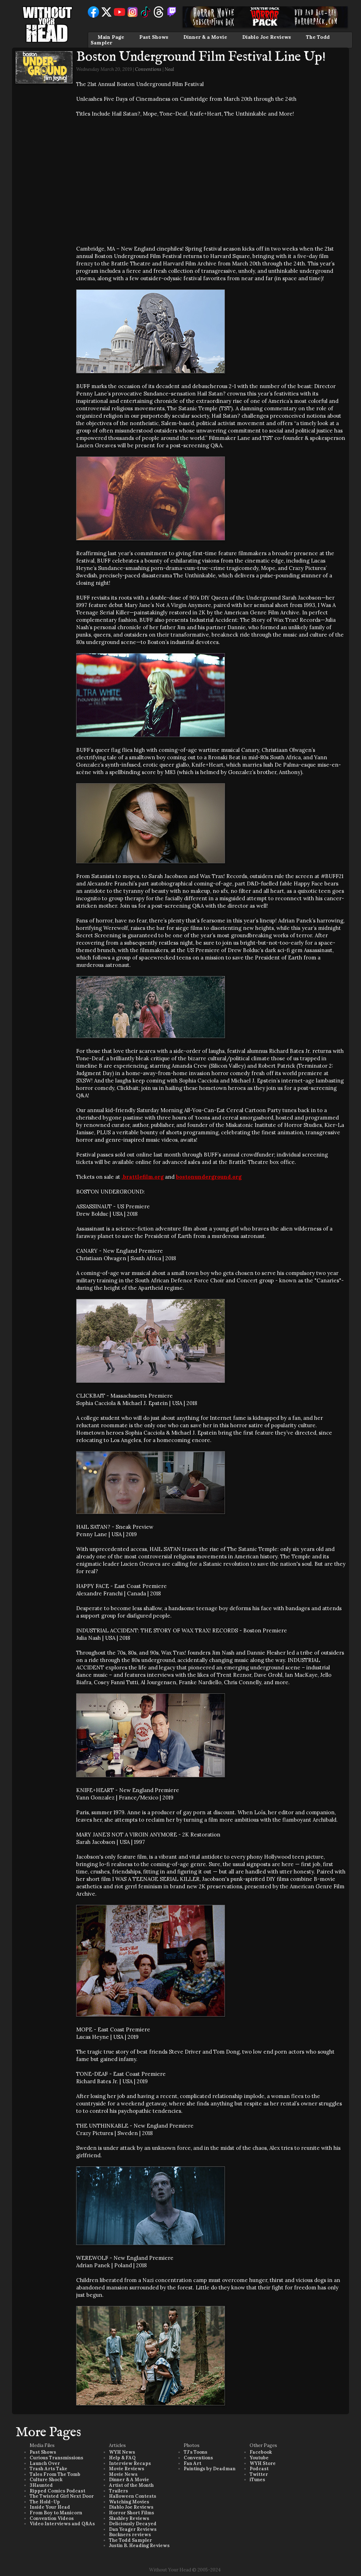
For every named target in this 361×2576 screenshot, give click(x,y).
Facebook (261, 2452)
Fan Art (192, 2463)
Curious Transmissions (56, 2458)
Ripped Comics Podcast (57, 2491)
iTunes (257, 2480)
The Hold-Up (45, 2502)
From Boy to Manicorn (56, 2513)
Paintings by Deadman (209, 2469)
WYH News (122, 2452)
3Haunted (41, 2485)
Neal (169, 69)
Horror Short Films (131, 2513)
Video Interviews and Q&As (62, 2524)
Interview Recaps (130, 2463)
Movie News (123, 2474)
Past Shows (153, 37)
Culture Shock (46, 2480)
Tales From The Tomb (55, 2474)
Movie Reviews (126, 2469)
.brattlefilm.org (143, 1176)
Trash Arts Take (48, 2469)
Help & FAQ (122, 2458)
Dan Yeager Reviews (133, 2529)
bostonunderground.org (208, 1176)
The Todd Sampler (130, 2540)
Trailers (118, 2491)
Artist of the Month (131, 2485)
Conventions (148, 69)
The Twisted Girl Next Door (62, 2496)
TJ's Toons (195, 2452)
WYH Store (263, 2463)
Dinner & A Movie (129, 2480)
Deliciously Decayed (133, 2524)
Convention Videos (52, 2518)
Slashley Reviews (129, 2518)
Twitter (259, 2474)
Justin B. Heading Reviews (139, 2546)
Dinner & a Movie (205, 37)
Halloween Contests (132, 2496)
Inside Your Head (50, 2507)
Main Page (111, 37)
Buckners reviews (130, 2535)
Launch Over (45, 2463)
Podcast (259, 2469)
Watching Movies (129, 2502)
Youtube (259, 2458)
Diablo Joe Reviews (266, 37)
